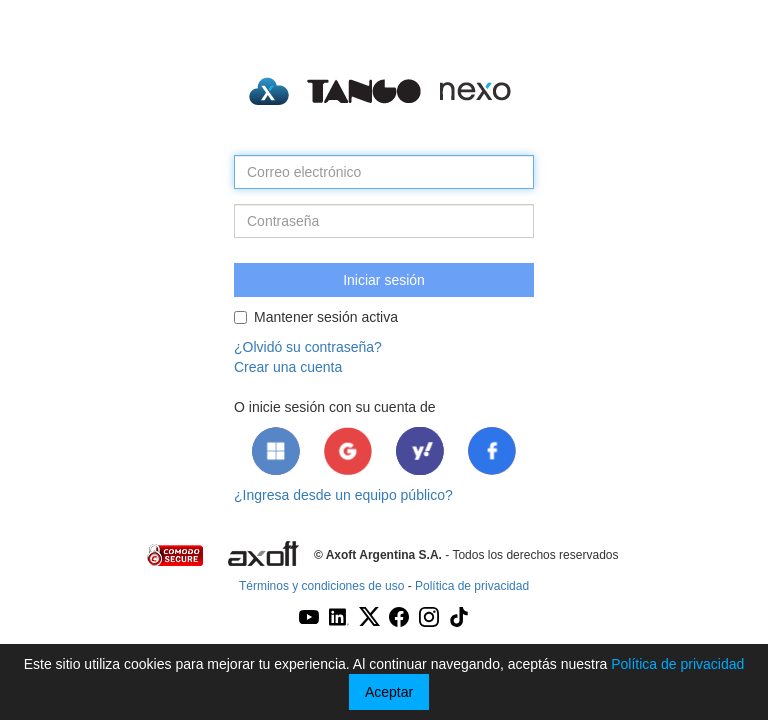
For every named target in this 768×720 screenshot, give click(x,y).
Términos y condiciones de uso (321, 586)
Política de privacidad (472, 586)
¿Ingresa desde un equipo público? (343, 495)
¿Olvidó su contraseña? (308, 347)
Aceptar (389, 692)
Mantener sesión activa (316, 317)
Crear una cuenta (288, 367)
